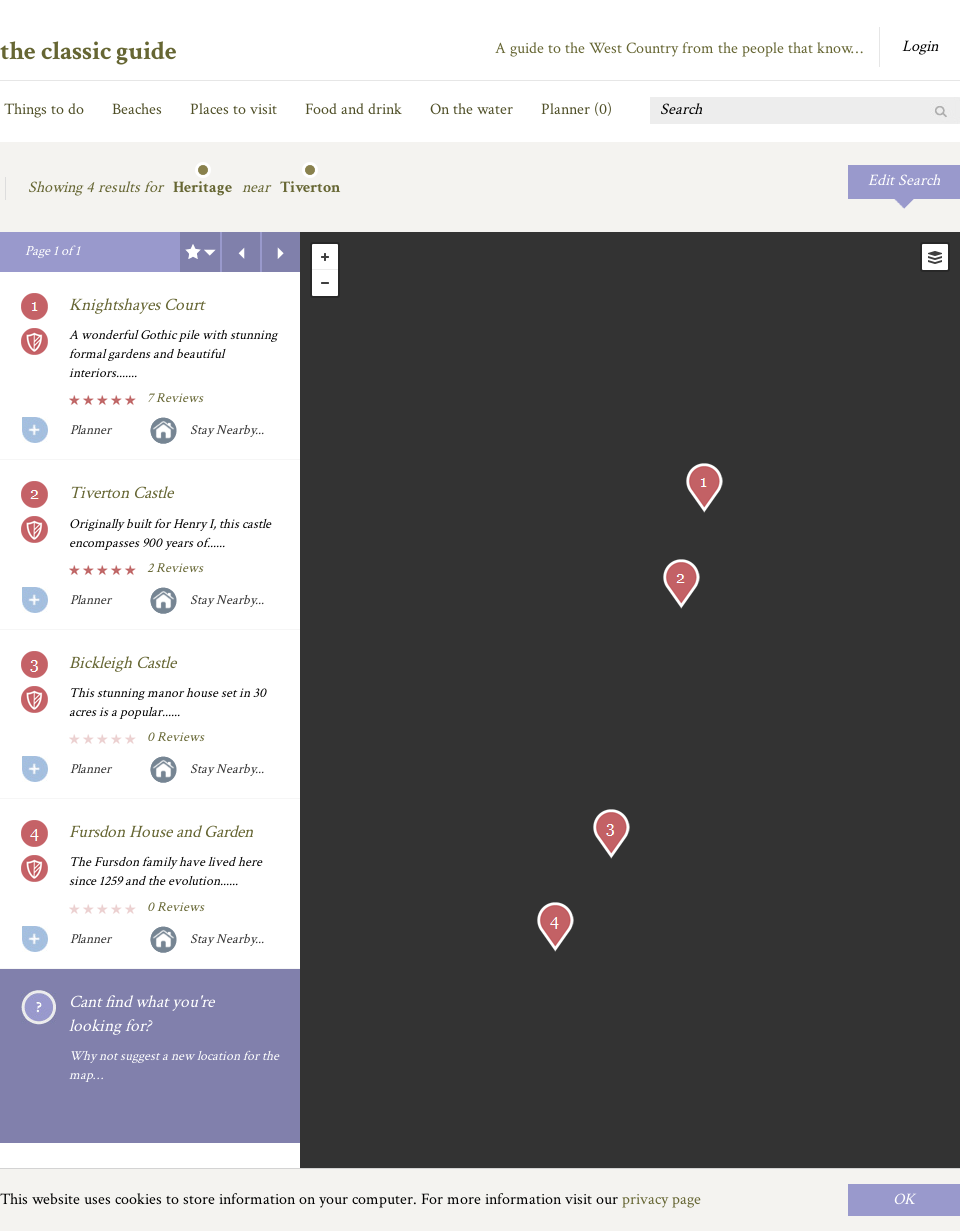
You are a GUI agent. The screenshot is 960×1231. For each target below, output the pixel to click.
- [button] (325, 283)
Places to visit (233, 109)
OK (904, 1199)
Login (920, 46)
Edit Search (904, 180)
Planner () (576, 109)
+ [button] (325, 257)
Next (281, 252)
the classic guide (88, 51)
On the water (471, 109)
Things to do (44, 109)
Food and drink (353, 109)
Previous (241, 252)
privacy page (661, 1199)
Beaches (137, 109)
